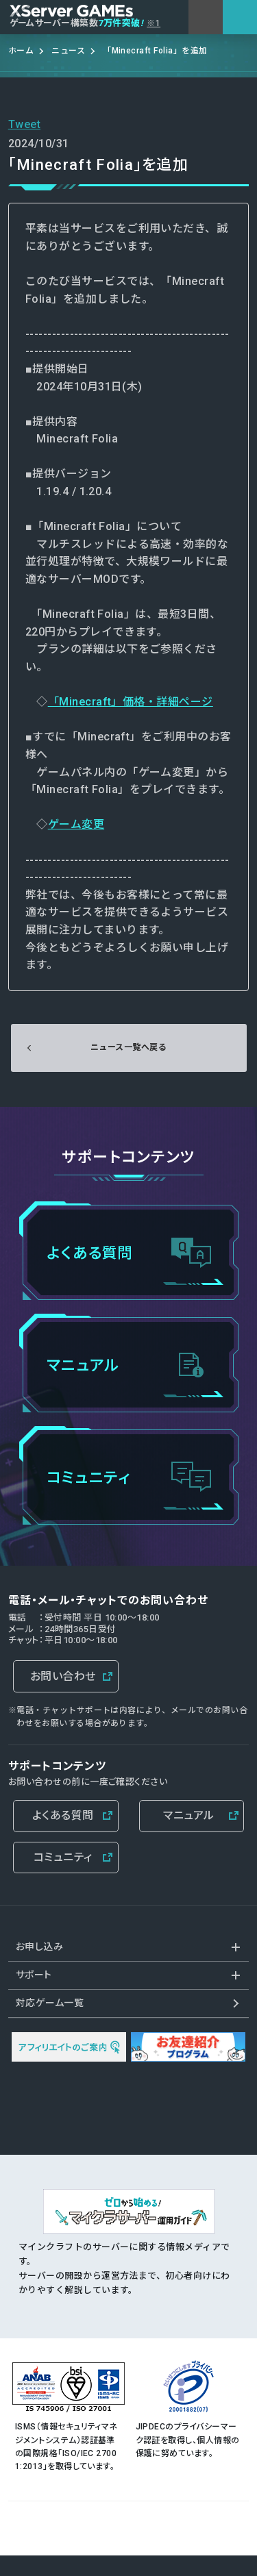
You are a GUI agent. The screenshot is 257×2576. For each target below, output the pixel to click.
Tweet (24, 124)
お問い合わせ (63, 1676)
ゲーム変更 (76, 824)
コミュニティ (63, 1857)
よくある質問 (63, 1815)
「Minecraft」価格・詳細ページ (130, 701)
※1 (153, 23)
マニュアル (188, 1815)
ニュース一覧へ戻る (128, 1047)
